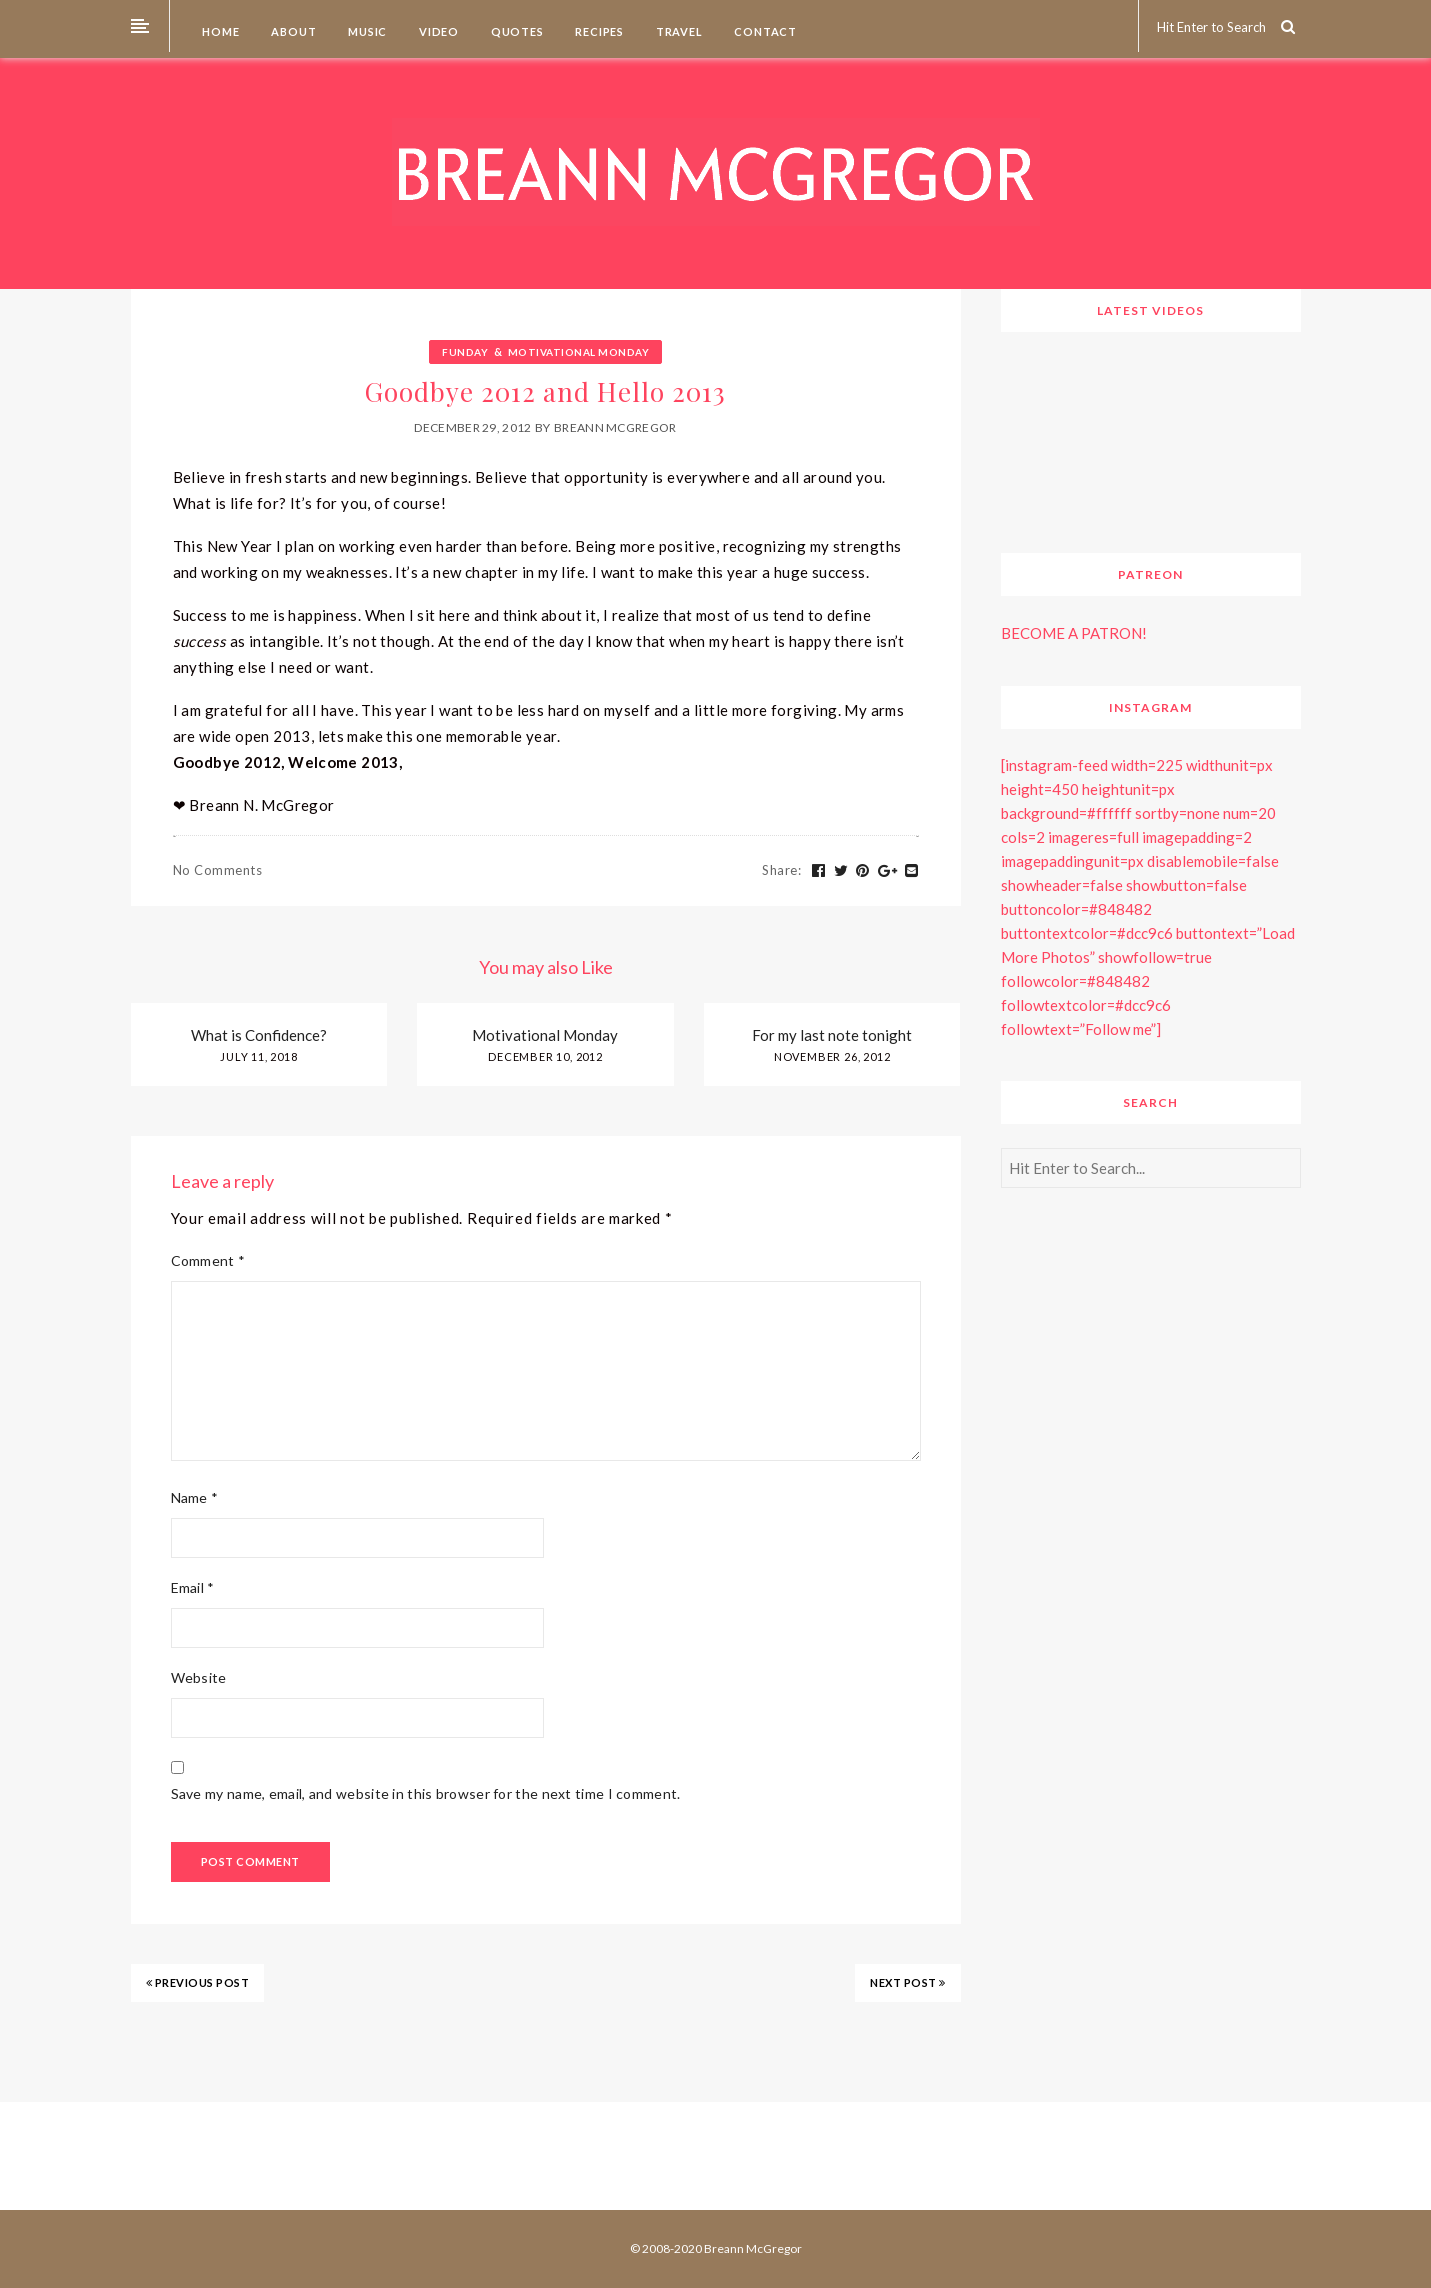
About (293, 31)
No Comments (218, 870)
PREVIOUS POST (198, 1982)
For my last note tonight (832, 1035)
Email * (193, 1587)
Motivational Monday (579, 352)
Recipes (598, 31)
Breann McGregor (615, 427)
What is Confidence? (259, 1035)
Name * (195, 1497)
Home (220, 31)
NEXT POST (908, 1982)
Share (781, 870)
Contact (764, 31)
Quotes (516, 31)
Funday (465, 352)
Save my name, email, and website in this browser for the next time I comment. (426, 1793)
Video (437, 31)
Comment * (208, 1260)
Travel (678, 31)
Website (199, 1677)
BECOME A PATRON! (1074, 633)
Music (366, 31)
